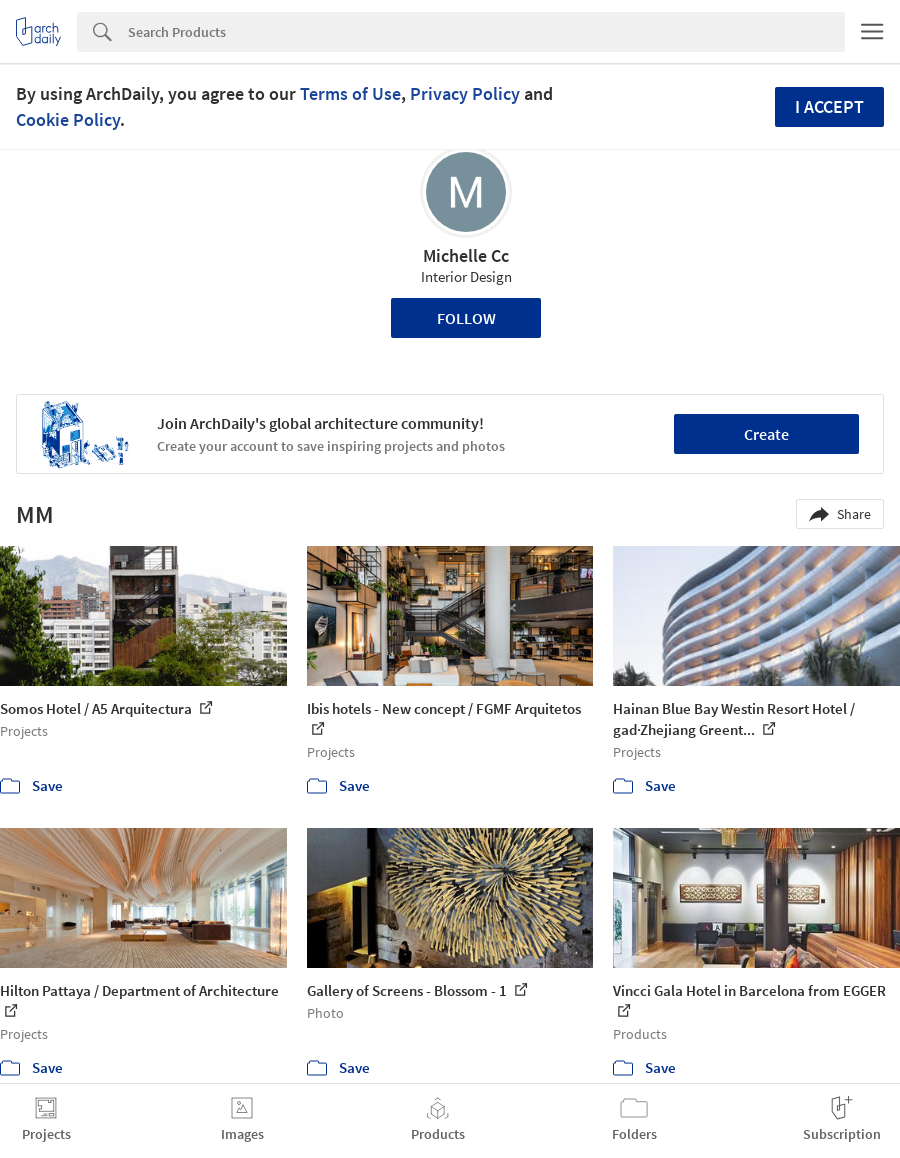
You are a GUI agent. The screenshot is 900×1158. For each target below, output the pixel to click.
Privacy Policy (465, 93)
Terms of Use (350, 93)
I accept (829, 106)
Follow (466, 318)
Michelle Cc (466, 255)
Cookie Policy (68, 119)
